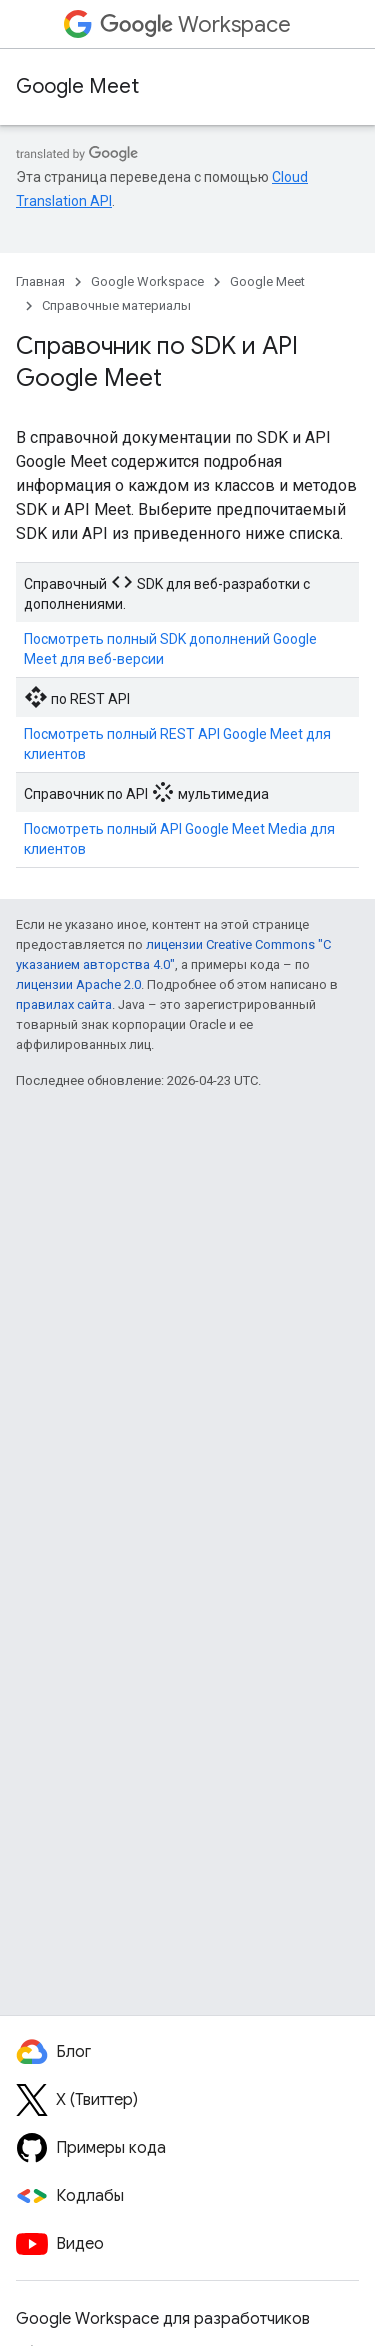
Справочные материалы (116, 305)
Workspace (195, 24)
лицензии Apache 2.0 (78, 984)
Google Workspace (147, 281)
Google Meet (77, 86)
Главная (40, 281)
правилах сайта (64, 1004)
